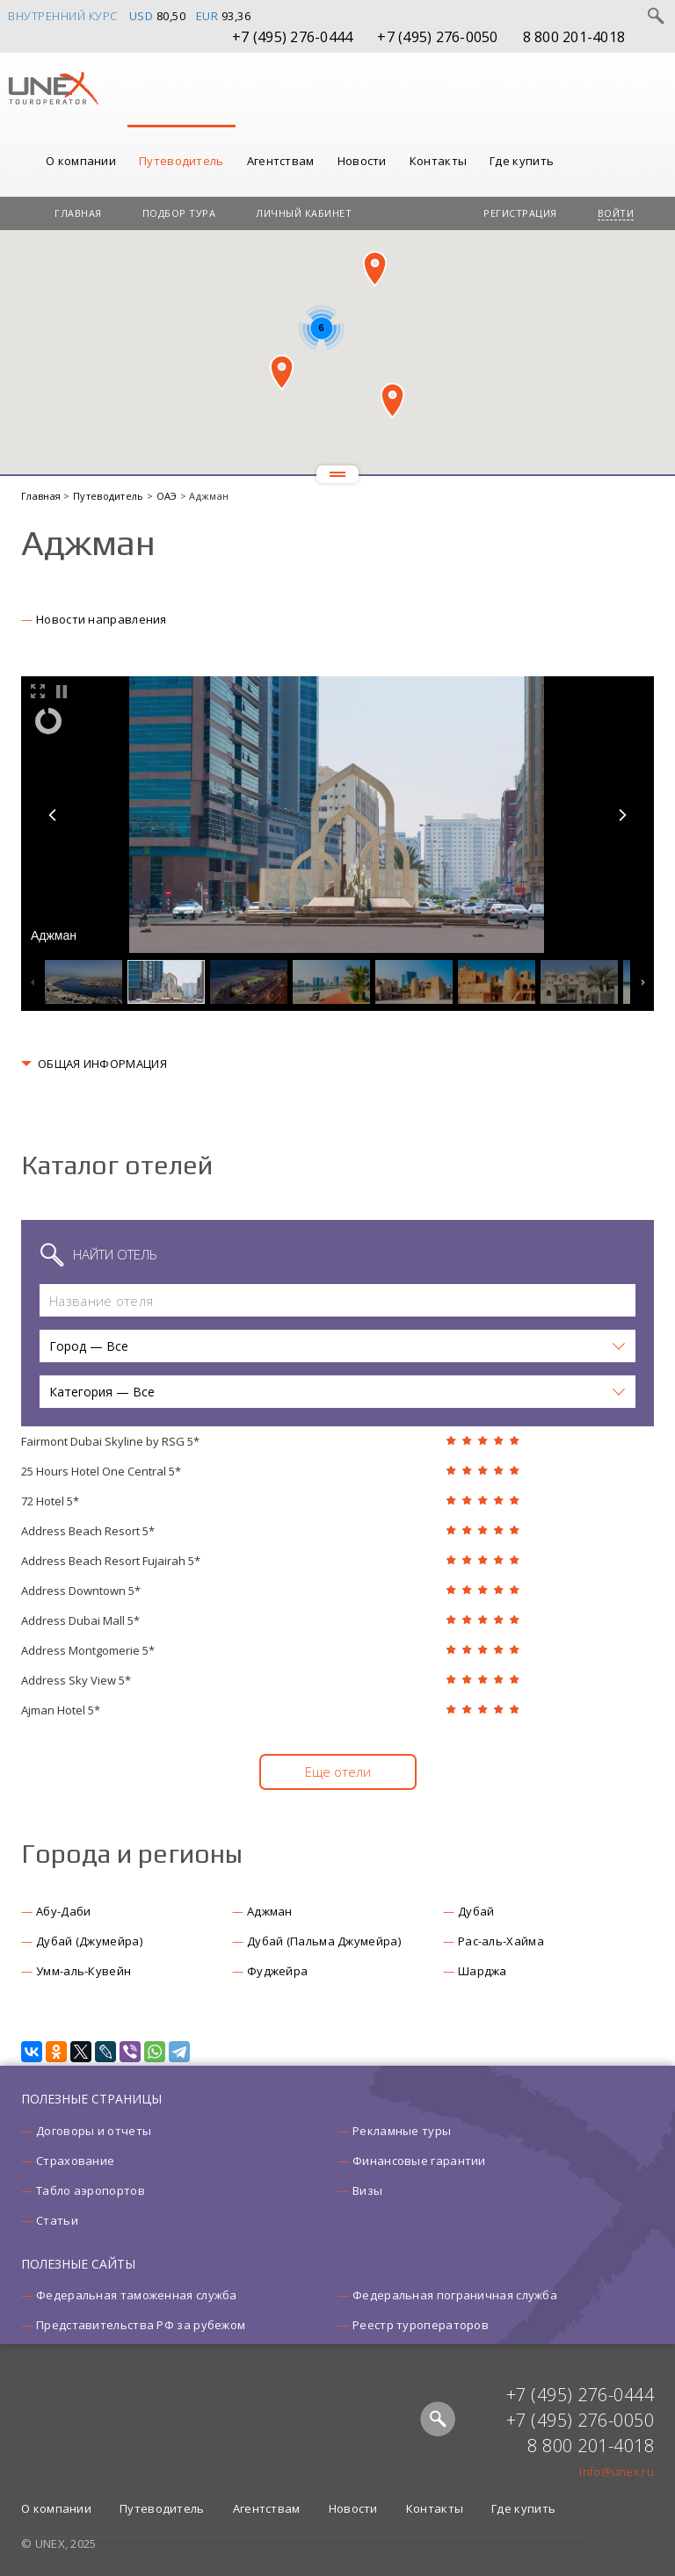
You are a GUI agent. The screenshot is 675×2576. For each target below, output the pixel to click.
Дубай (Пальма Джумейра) (324, 1941)
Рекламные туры (401, 2131)
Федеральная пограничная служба (454, 2295)
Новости (362, 161)
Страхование (75, 2160)
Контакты (438, 161)
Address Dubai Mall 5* (80, 1620)
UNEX (53, 88)
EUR (207, 16)
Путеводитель (181, 161)
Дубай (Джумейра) (89, 1941)
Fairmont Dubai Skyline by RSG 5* (110, 1441)
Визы (367, 2190)
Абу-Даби (63, 1911)
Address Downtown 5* (81, 1590)
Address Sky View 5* (76, 1680)
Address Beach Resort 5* (88, 1531)
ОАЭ (168, 495)
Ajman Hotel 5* (60, 1710)
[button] (375, 268)
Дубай (476, 1911)
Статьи (57, 2220)
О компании (81, 161)
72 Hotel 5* (50, 1501)
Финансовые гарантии (419, 2160)
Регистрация (520, 213)
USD (141, 16)
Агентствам (281, 161)
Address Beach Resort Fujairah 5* (110, 1561)
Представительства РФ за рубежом (140, 2325)
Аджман (270, 1911)
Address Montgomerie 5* (88, 1650)
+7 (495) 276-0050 (437, 37)
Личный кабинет (304, 213)
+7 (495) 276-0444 (292, 37)
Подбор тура (179, 213)
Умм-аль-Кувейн (83, 1971)
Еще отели (338, 1771)
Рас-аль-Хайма (501, 1941)
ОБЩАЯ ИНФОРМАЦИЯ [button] (102, 1064)
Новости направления (101, 619)
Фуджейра (277, 1971)
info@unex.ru (616, 2471)
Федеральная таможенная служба (136, 2295)
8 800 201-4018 (574, 37)
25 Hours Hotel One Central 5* (101, 1471)
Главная (78, 213)
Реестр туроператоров (420, 2325)
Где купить (522, 161)
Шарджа (482, 1971)
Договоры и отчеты (93, 2131)
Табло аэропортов (90, 2190)
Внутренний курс (63, 16)
